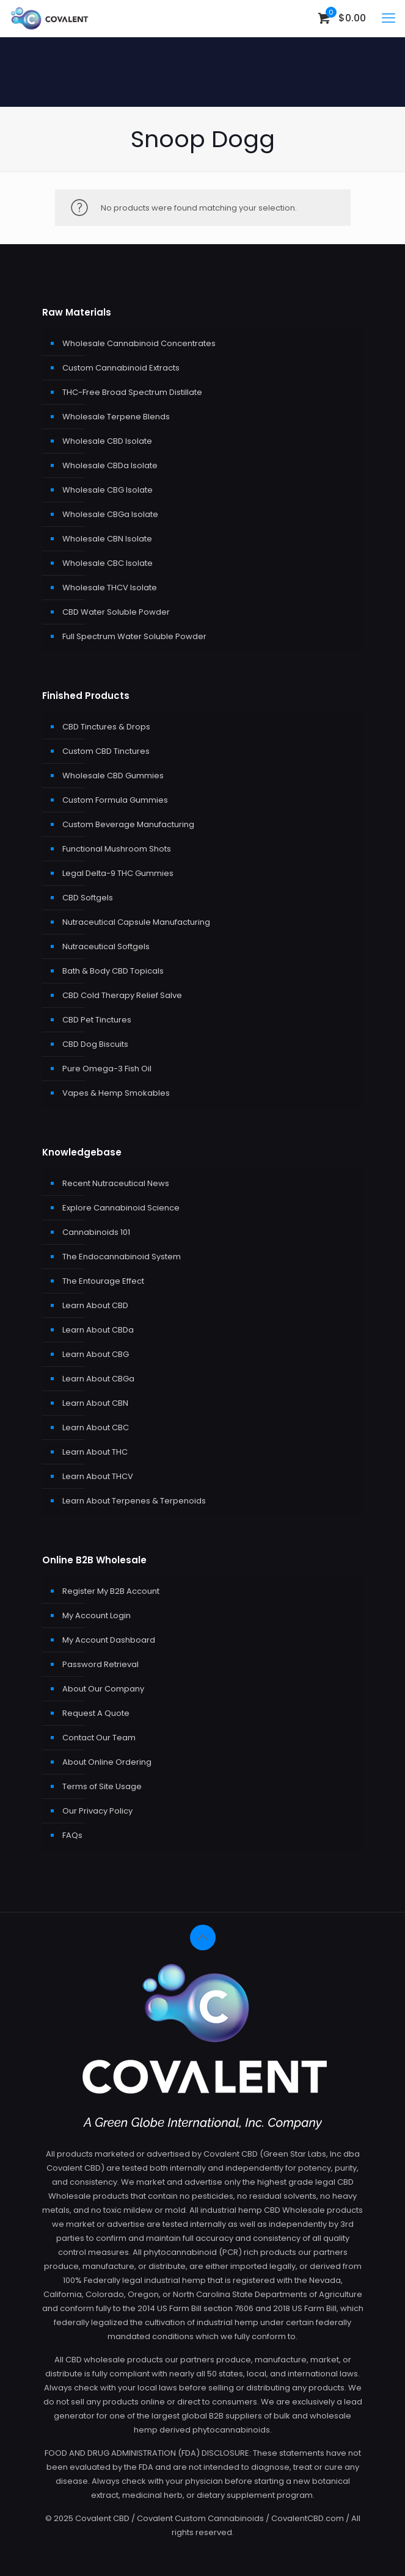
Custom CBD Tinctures (106, 751)
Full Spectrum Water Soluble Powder (134, 636)
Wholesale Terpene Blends (116, 416)
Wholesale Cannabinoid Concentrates (139, 343)
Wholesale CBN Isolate (107, 539)
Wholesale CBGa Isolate (110, 514)
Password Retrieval (100, 1664)
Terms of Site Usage (102, 1786)
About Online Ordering (106, 1762)
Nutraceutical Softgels (106, 946)
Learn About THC (95, 1452)
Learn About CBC (95, 1427)
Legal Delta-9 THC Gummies (117, 873)
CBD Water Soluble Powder (116, 612)
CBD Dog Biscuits (95, 1044)
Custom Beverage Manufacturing (128, 824)
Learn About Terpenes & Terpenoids (134, 1501)
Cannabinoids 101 (96, 1232)
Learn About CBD (95, 1305)
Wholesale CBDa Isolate (110, 465)
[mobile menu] (388, 18)
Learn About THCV (97, 1476)
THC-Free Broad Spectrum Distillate (132, 392)
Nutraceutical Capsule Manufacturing (136, 922)
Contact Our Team (99, 1737)
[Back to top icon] (203, 1937)
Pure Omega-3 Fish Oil (106, 1068)
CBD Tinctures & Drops (106, 727)
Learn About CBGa (98, 1378)
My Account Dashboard (108, 1640)
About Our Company (103, 1689)
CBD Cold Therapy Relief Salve (122, 995)
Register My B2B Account (110, 1591)
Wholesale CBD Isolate (107, 441)
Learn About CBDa (98, 1330)
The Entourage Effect (103, 1281)
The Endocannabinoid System (121, 1256)
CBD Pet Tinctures (96, 1020)
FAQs (72, 1835)
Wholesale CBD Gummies (113, 775)
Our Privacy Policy (97, 1811)
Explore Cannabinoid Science (121, 1208)
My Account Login (96, 1615)
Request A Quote (96, 1713)
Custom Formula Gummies (115, 800)
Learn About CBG (95, 1354)
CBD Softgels (87, 897)
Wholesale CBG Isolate (107, 490)
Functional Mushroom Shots (116, 849)
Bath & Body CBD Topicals (113, 971)
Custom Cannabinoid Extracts (121, 368)
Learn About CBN (95, 1403)
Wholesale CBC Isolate (107, 563)
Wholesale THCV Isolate (109, 587)
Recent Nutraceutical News (115, 1183)
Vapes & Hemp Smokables (116, 1093)
